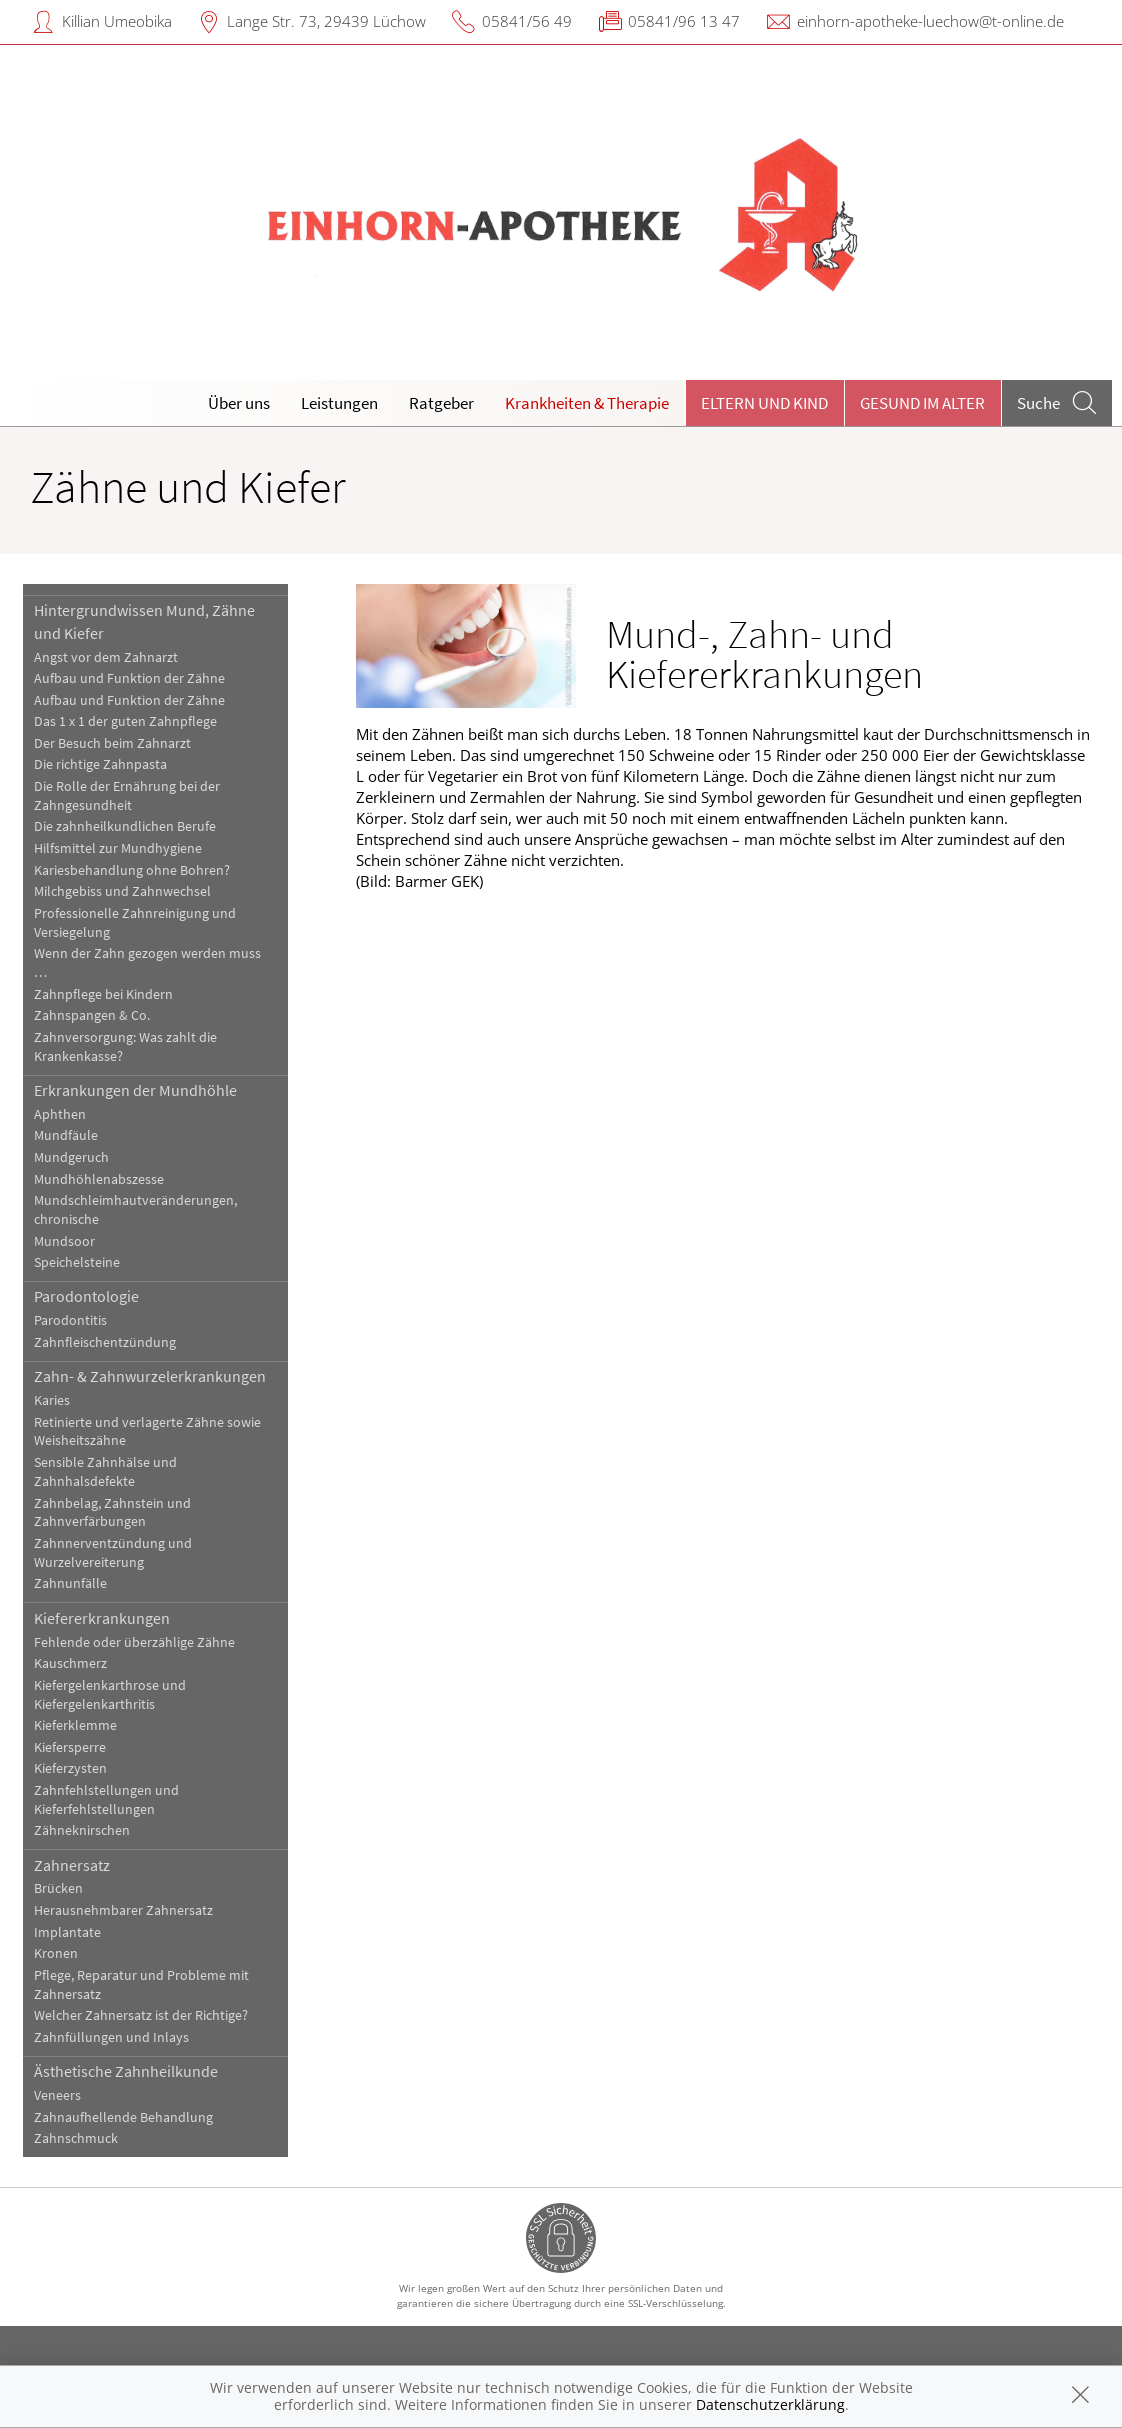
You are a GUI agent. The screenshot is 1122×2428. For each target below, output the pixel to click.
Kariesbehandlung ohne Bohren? (132, 870)
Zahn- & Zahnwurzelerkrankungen (150, 1376)
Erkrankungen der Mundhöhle (135, 1090)
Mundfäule (66, 1135)
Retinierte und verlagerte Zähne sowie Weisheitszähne (147, 1432)
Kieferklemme (75, 1725)
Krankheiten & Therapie (587, 403)
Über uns (239, 403)
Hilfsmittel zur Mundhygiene (118, 848)
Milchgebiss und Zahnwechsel (122, 891)
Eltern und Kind (764, 403)
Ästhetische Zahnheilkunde (126, 2071)
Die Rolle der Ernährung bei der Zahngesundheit (127, 796)
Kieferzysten (70, 1768)
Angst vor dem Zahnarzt (106, 657)
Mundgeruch (71, 1157)
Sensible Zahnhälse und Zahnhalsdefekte (105, 1472)
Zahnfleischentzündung (105, 1342)
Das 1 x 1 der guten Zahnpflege (125, 721)
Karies (52, 1400)
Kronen (56, 1953)
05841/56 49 (527, 21)
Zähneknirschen (82, 1830)
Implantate (67, 1932)
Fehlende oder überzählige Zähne (134, 1642)
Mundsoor (64, 1241)
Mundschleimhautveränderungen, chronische (135, 1210)
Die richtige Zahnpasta (100, 764)
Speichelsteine (77, 1262)
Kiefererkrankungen (102, 1618)
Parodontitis (70, 1320)
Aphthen (60, 1114)
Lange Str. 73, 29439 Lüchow (326, 21)
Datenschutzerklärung (770, 2404)
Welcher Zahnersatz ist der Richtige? (141, 2015)
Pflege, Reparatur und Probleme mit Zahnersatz (141, 1985)
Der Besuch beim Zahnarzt (112, 743)
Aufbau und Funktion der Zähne (129, 678)
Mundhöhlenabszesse (99, 1179)
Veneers (57, 2095)
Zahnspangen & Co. (92, 1015)
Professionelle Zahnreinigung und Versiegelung (135, 923)
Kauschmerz (70, 1663)
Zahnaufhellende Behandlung (123, 2117)
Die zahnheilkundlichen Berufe (125, 826)
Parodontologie (86, 1296)
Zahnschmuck (76, 2138)
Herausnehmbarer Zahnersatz (123, 1910)
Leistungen (339, 403)
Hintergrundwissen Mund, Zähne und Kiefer (144, 621)
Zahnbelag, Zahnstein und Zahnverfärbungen (112, 1513)
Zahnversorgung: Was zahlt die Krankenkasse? (125, 1047)
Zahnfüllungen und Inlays (111, 2037)
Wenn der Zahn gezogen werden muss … (147, 963)
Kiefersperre (70, 1747)
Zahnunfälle (70, 1583)
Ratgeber (441, 403)
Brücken (58, 1888)
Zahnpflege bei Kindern (103, 994)
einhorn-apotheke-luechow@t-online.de (930, 21)
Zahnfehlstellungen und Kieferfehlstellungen (106, 1800)
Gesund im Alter (922, 403)
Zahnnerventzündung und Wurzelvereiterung (113, 1553)
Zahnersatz (72, 1865)
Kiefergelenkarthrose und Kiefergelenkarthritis (110, 1695)
